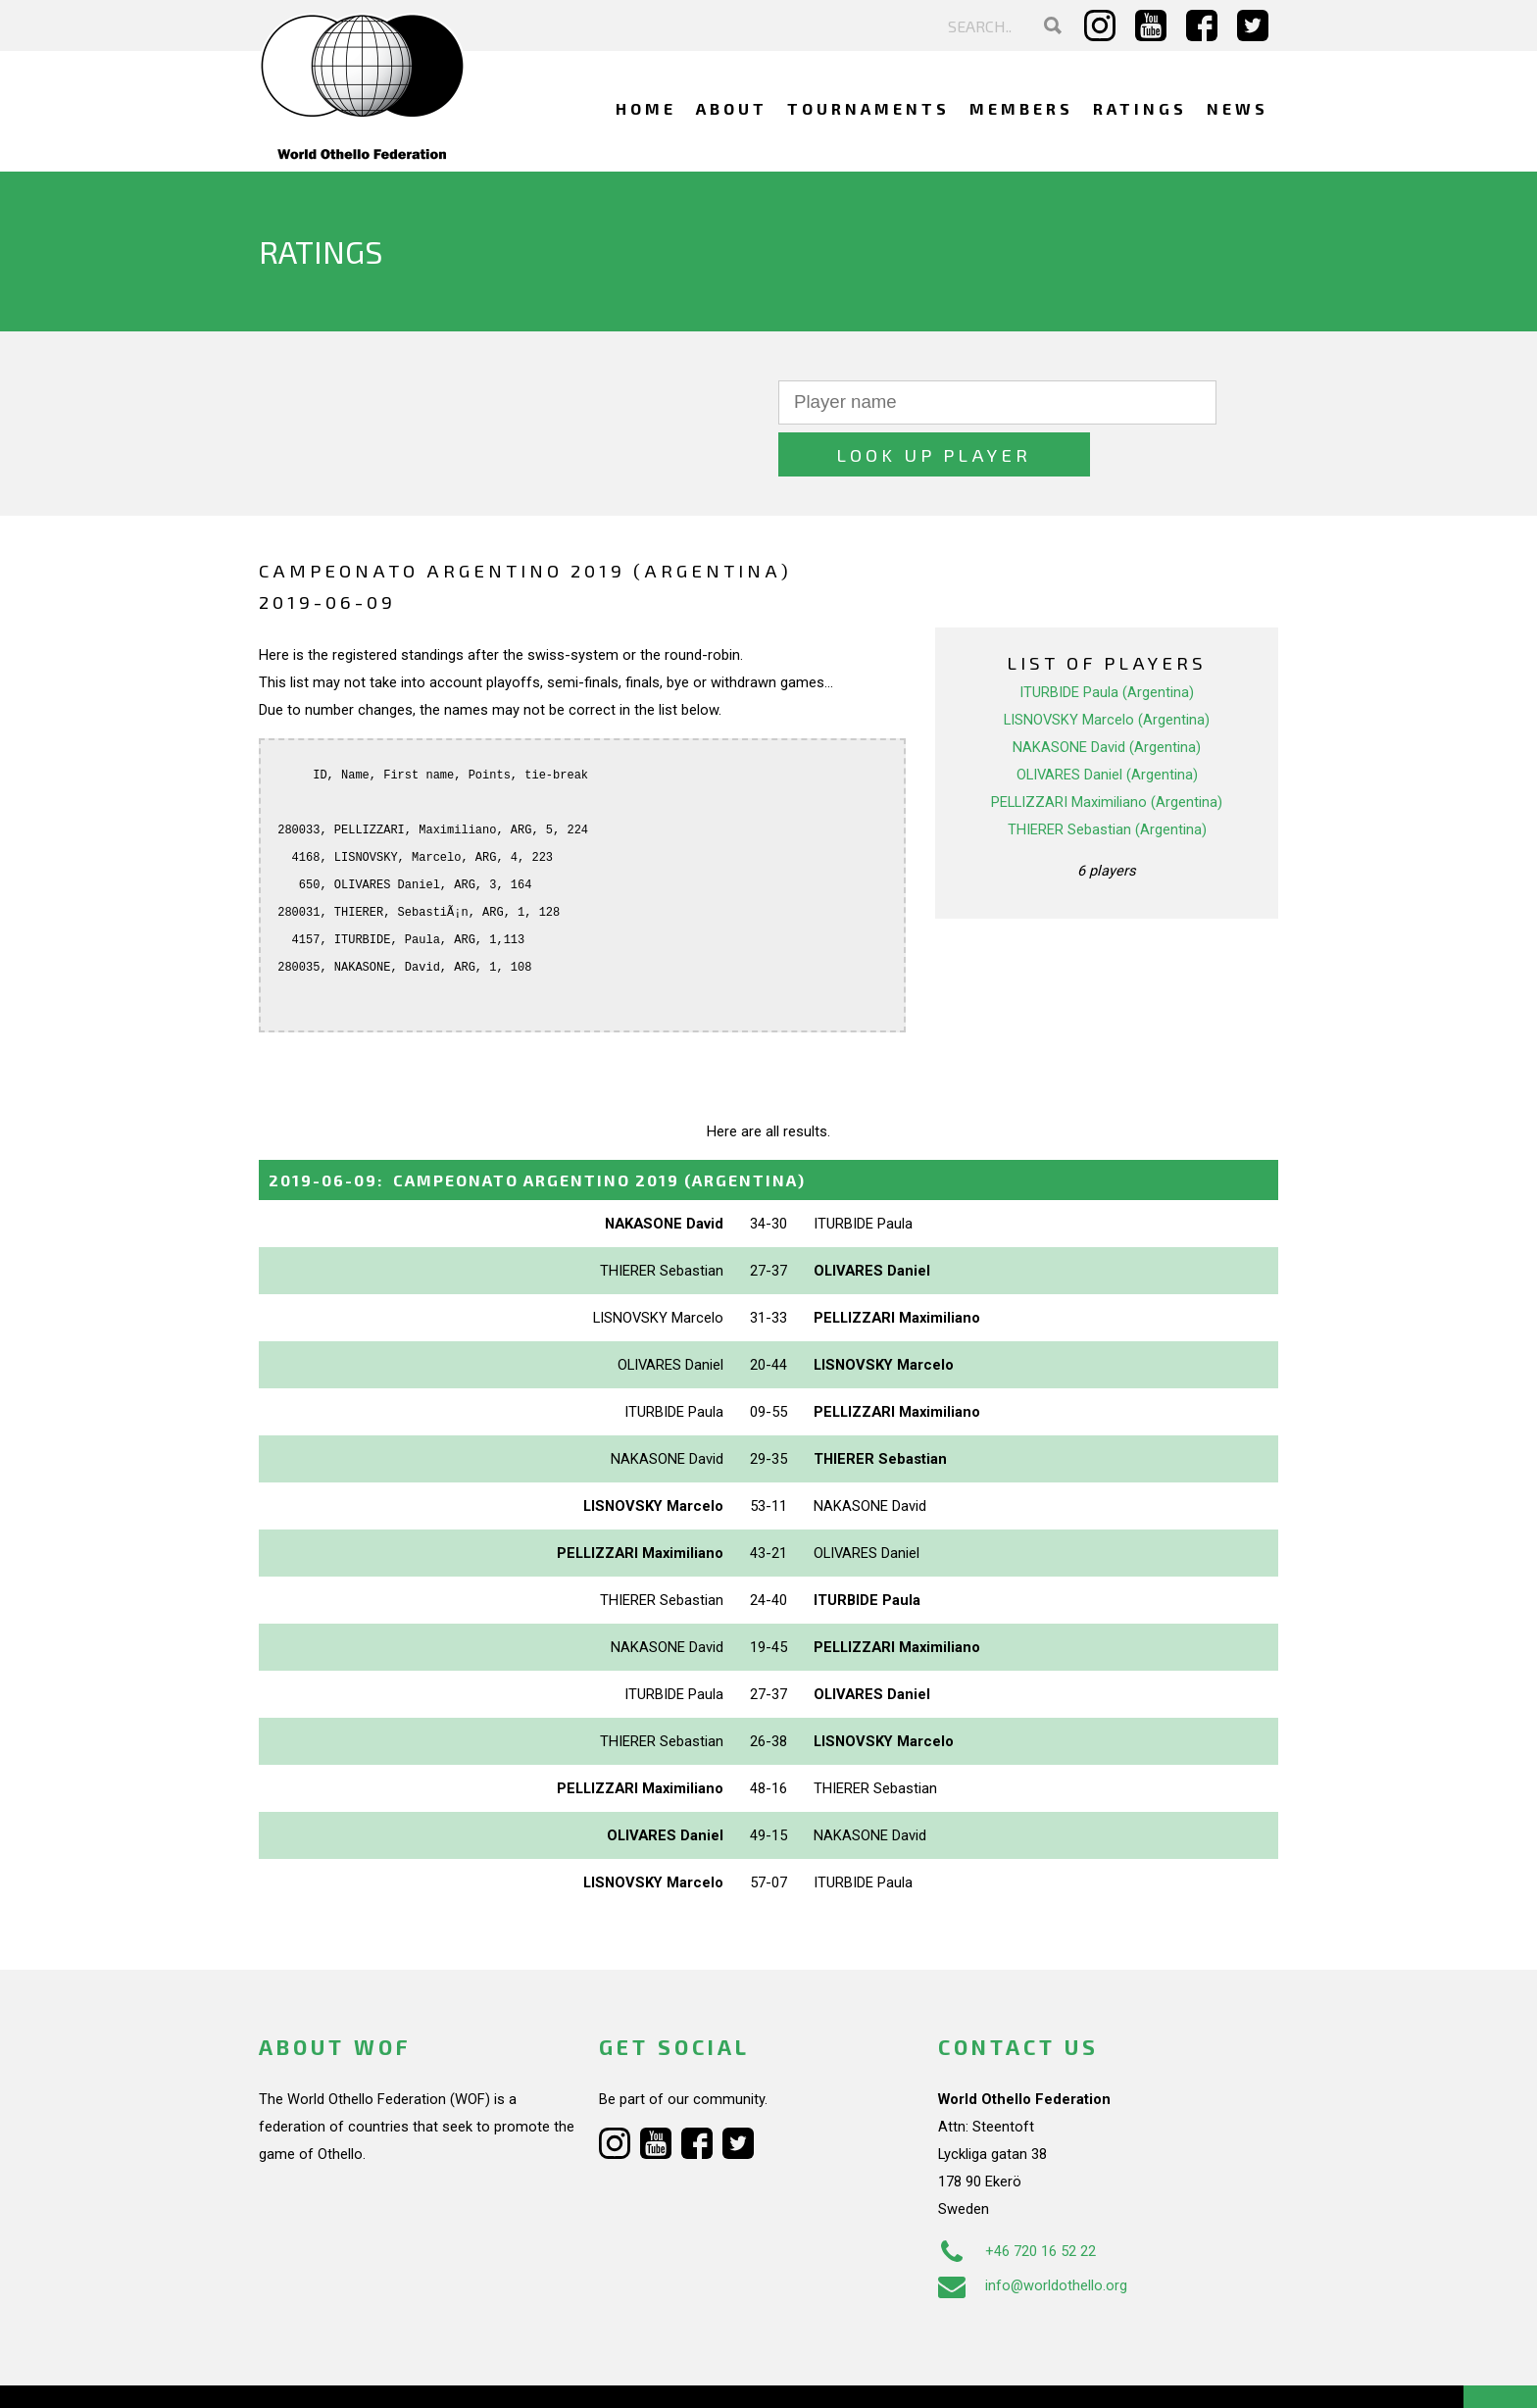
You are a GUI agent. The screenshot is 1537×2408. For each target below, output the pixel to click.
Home (646, 108)
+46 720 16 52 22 (1017, 2199)
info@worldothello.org (1032, 2233)
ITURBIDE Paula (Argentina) (1106, 640)
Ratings (1140, 108)
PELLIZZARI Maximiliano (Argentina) (1106, 750)
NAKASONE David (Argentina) (1107, 695)
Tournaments (868, 108)
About (732, 108)
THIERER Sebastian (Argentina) (1107, 777)
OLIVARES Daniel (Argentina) (1107, 722)
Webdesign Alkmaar (343, 2373)
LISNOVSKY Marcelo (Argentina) (1107, 668)
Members (1021, 108)
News (1237, 108)
